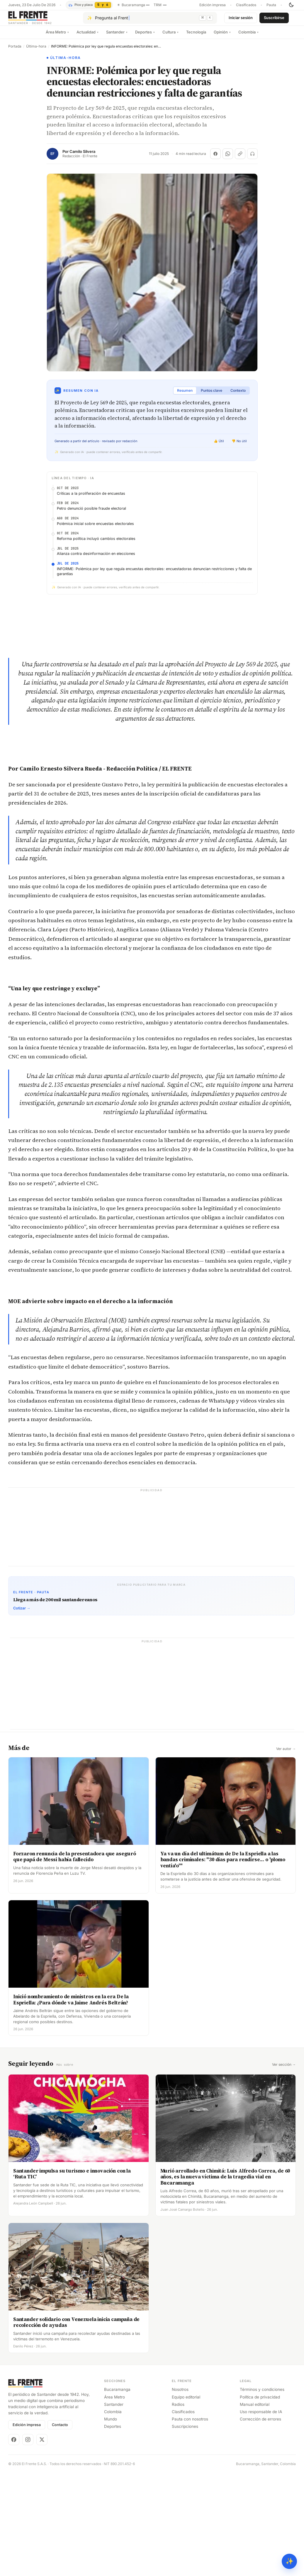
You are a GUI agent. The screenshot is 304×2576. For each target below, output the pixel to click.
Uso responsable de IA (261, 2416)
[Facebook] (13, 2444)
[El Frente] (42, 20)
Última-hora (36, 51)
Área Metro (57, 36)
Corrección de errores (260, 2423)
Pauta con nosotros (190, 2423)
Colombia (248, 36)
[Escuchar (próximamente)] (252, 158)
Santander (117, 36)
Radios (178, 2408)
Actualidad (87, 36)
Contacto (60, 2429)
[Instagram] (27, 2444)
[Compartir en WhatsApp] (228, 158)
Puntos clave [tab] (211, 395)
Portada (14, 51)
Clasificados (246, 5)
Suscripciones (185, 2430)
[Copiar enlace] (240, 158)
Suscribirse (274, 20)
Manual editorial (254, 2408)
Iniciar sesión (241, 20)
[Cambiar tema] (291, 5)
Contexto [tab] (238, 395)
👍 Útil (219, 446)
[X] (41, 2444)
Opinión (222, 36)
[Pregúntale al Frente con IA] (150, 20)
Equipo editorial (186, 2401)
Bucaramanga (117, 2393)
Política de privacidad (260, 2401)
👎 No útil (239, 446)
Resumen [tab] (185, 395)
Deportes (145, 36)
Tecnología (196, 36)
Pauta (271, 5)
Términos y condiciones (262, 2393)
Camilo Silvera (82, 156)
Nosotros (180, 2393)
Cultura (170, 36)
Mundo (110, 2423)
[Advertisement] (151, 1534)
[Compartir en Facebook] (215, 158)
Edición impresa (212, 5)
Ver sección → (284, 2069)
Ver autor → (286, 1753)
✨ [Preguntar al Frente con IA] (289, 2561)
